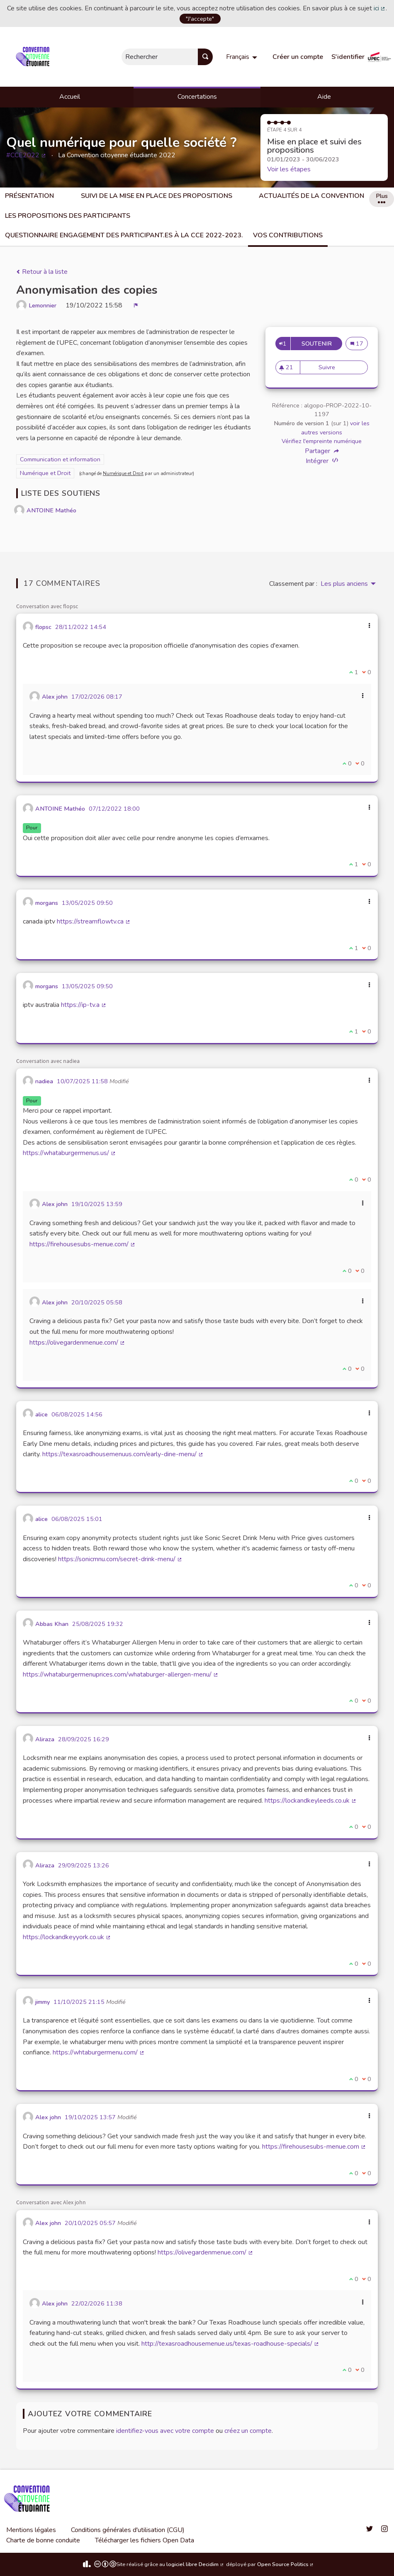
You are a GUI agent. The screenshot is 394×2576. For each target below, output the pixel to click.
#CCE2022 (26, 155)
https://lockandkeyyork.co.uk (67, 1937)
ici (380, 8)
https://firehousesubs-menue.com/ (82, 1244)
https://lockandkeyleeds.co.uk (311, 1800)
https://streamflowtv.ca (94, 921)
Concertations (197, 96)
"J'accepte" (200, 19)
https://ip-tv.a (84, 1004)
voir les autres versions (335, 427)
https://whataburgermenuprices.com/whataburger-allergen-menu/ (121, 1674)
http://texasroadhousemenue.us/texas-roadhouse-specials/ (230, 2343)
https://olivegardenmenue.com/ (77, 1342)
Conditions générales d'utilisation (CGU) (128, 2530)
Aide (324, 96)
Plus (382, 197)
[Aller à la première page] (34, 56)
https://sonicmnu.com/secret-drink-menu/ (120, 1559)
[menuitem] (242, 57)
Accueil (69, 96)
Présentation (29, 195)
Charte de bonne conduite (43, 2540)
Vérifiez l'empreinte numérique (322, 441)
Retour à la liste (42, 271)
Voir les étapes (289, 169)
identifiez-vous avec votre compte (165, 2430)
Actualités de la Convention (311, 195)
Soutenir (322, 343)
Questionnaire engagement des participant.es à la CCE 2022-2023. (124, 235)
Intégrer (322, 460)
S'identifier (348, 56)
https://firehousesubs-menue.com (314, 2146)
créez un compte (248, 2430)
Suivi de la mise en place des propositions (156, 195)
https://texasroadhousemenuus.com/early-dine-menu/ (123, 1454)
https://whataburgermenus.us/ (69, 1153)
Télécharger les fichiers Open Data (144, 2540)
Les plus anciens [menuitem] (344, 583)
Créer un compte (297, 56)
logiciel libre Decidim (195, 2564)
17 (359, 343)
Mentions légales (31, 2530)
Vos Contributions (288, 235)
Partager (322, 451)
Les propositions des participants (67, 215)
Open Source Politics (285, 2564)
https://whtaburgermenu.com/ (99, 2052)
